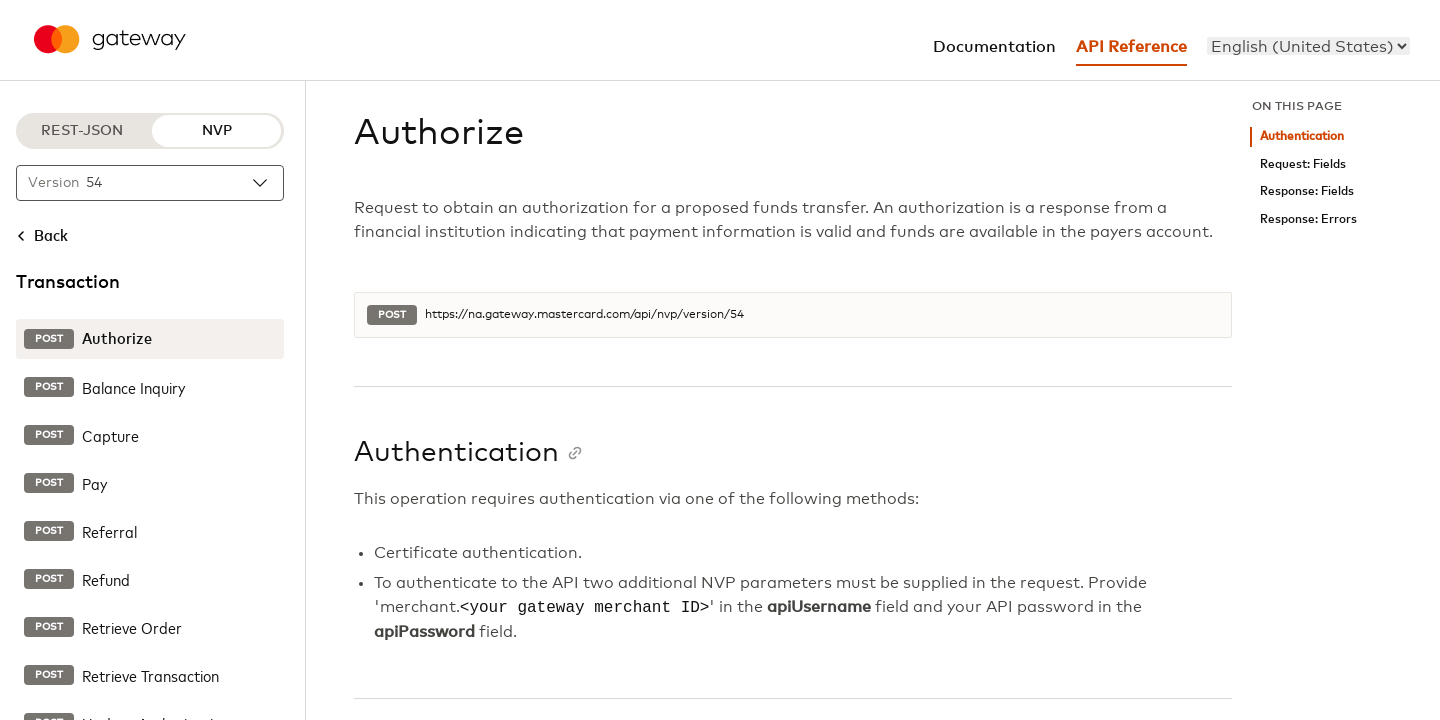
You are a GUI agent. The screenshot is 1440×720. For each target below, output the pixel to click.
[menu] (1308, 46)
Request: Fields (1303, 164)
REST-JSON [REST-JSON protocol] (82, 131)
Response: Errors (1308, 219)
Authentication (1302, 136)
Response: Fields (1307, 191)
